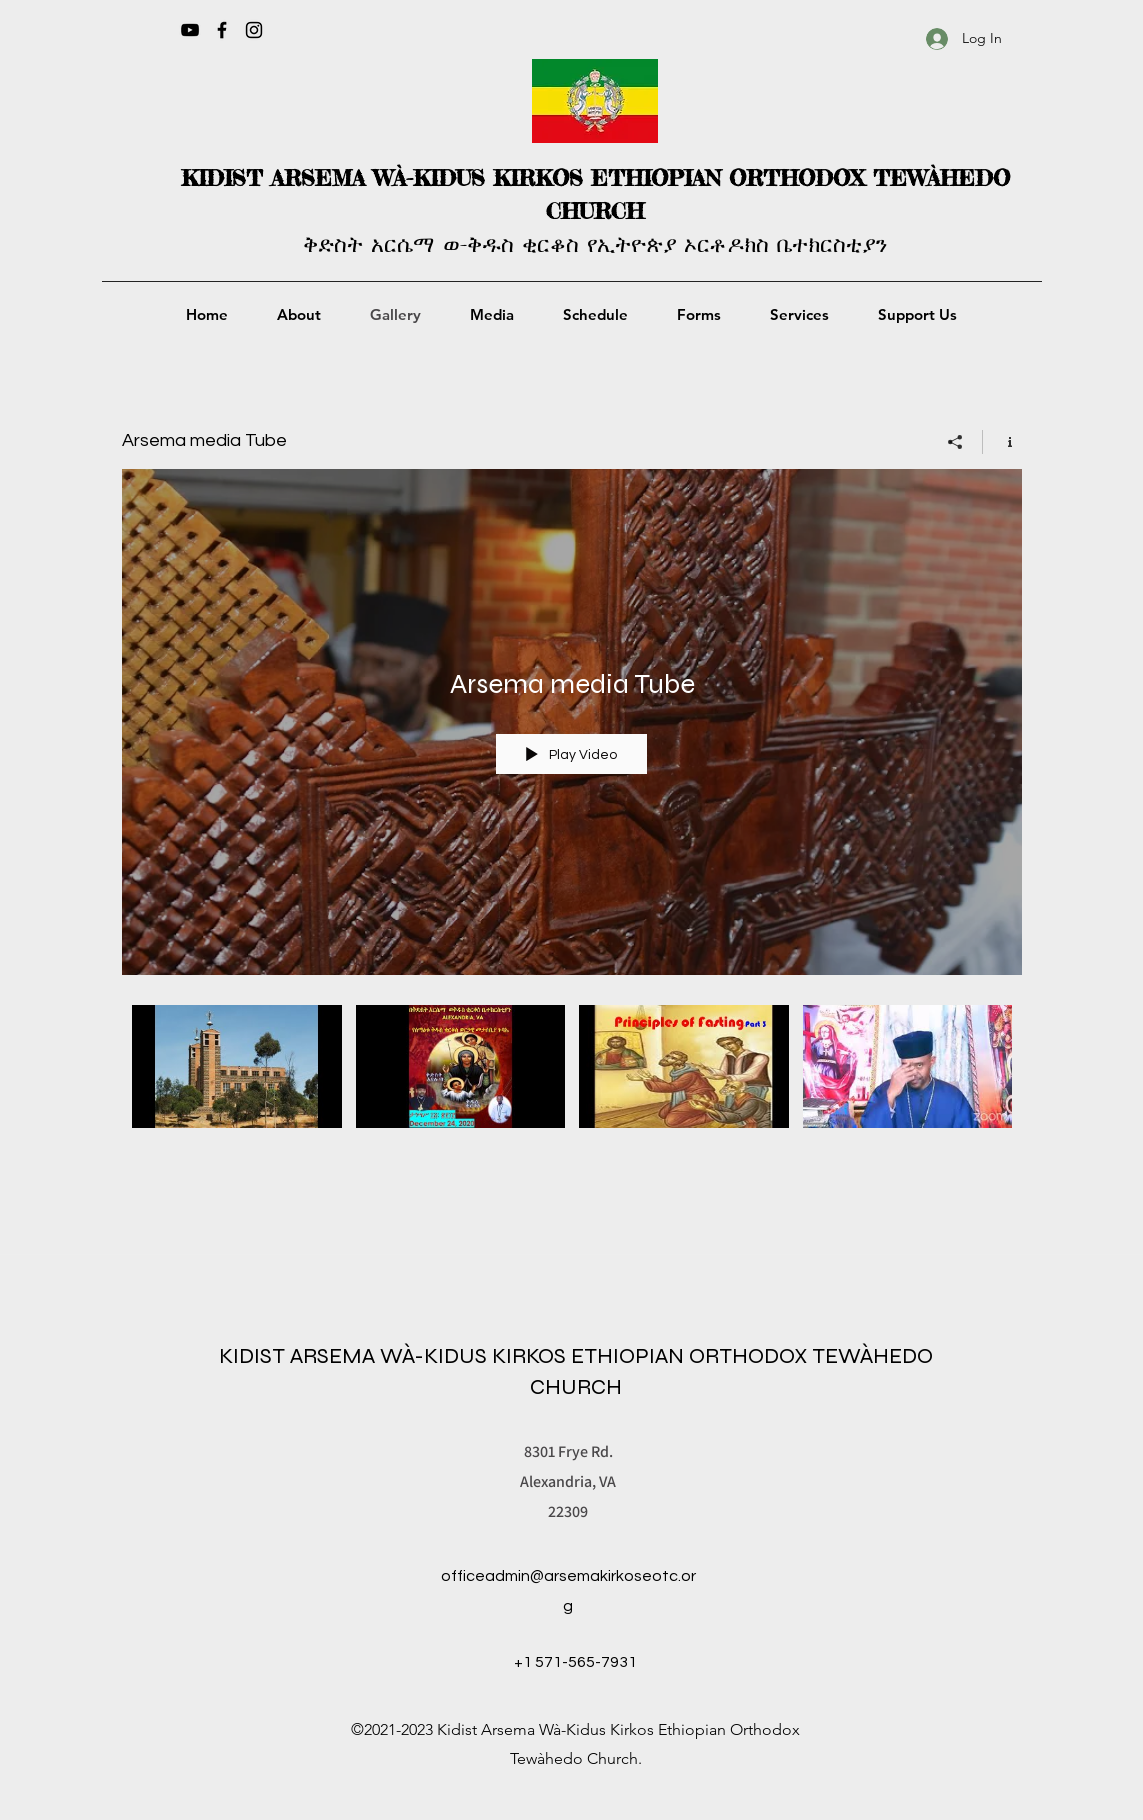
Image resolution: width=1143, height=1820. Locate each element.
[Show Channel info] (1002, 442)
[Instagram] (254, 30)
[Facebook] (222, 30)
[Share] (955, 442)
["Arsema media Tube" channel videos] (572, 1090)
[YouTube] (190, 30)
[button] (492, 314)
